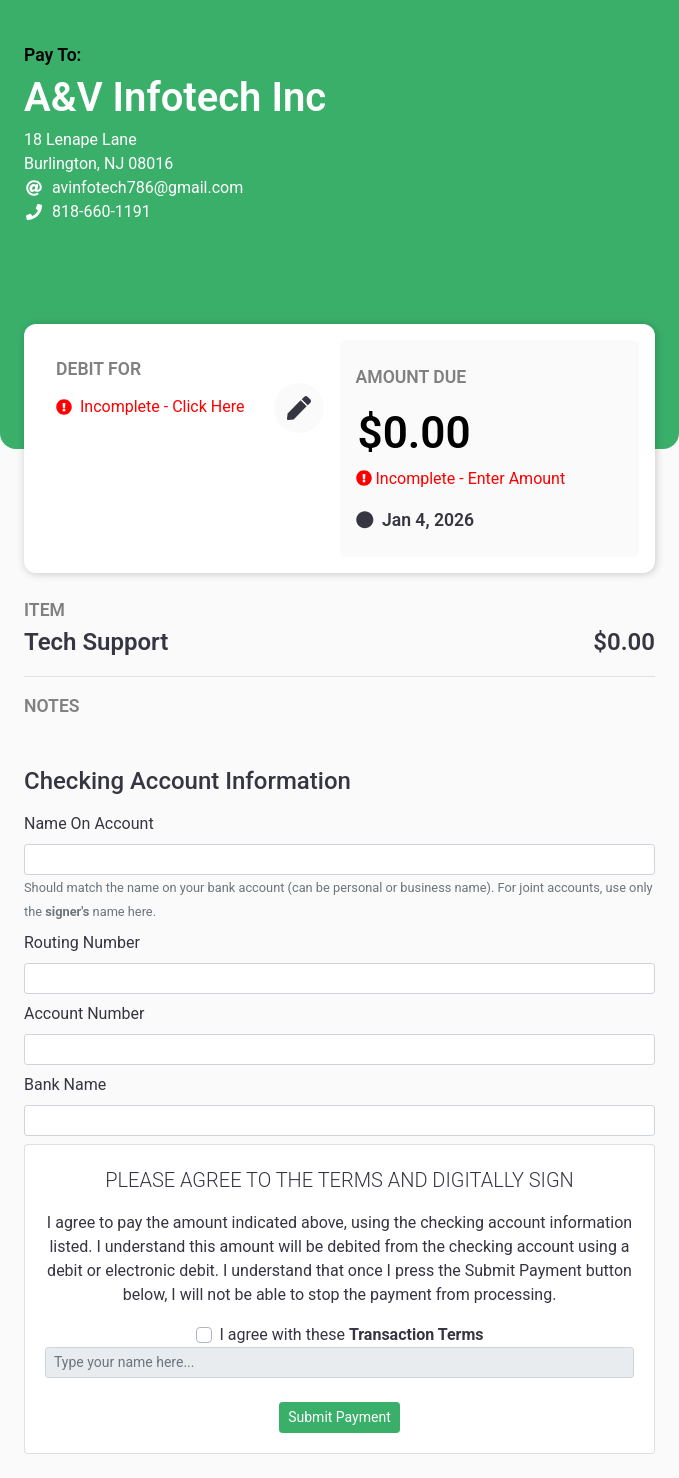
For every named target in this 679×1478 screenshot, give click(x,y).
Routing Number (82, 942)
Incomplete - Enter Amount (470, 478)
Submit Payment (339, 1417)
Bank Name (65, 1084)
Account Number (84, 1013)
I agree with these (352, 1334)
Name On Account (89, 823)
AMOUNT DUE (411, 377)
